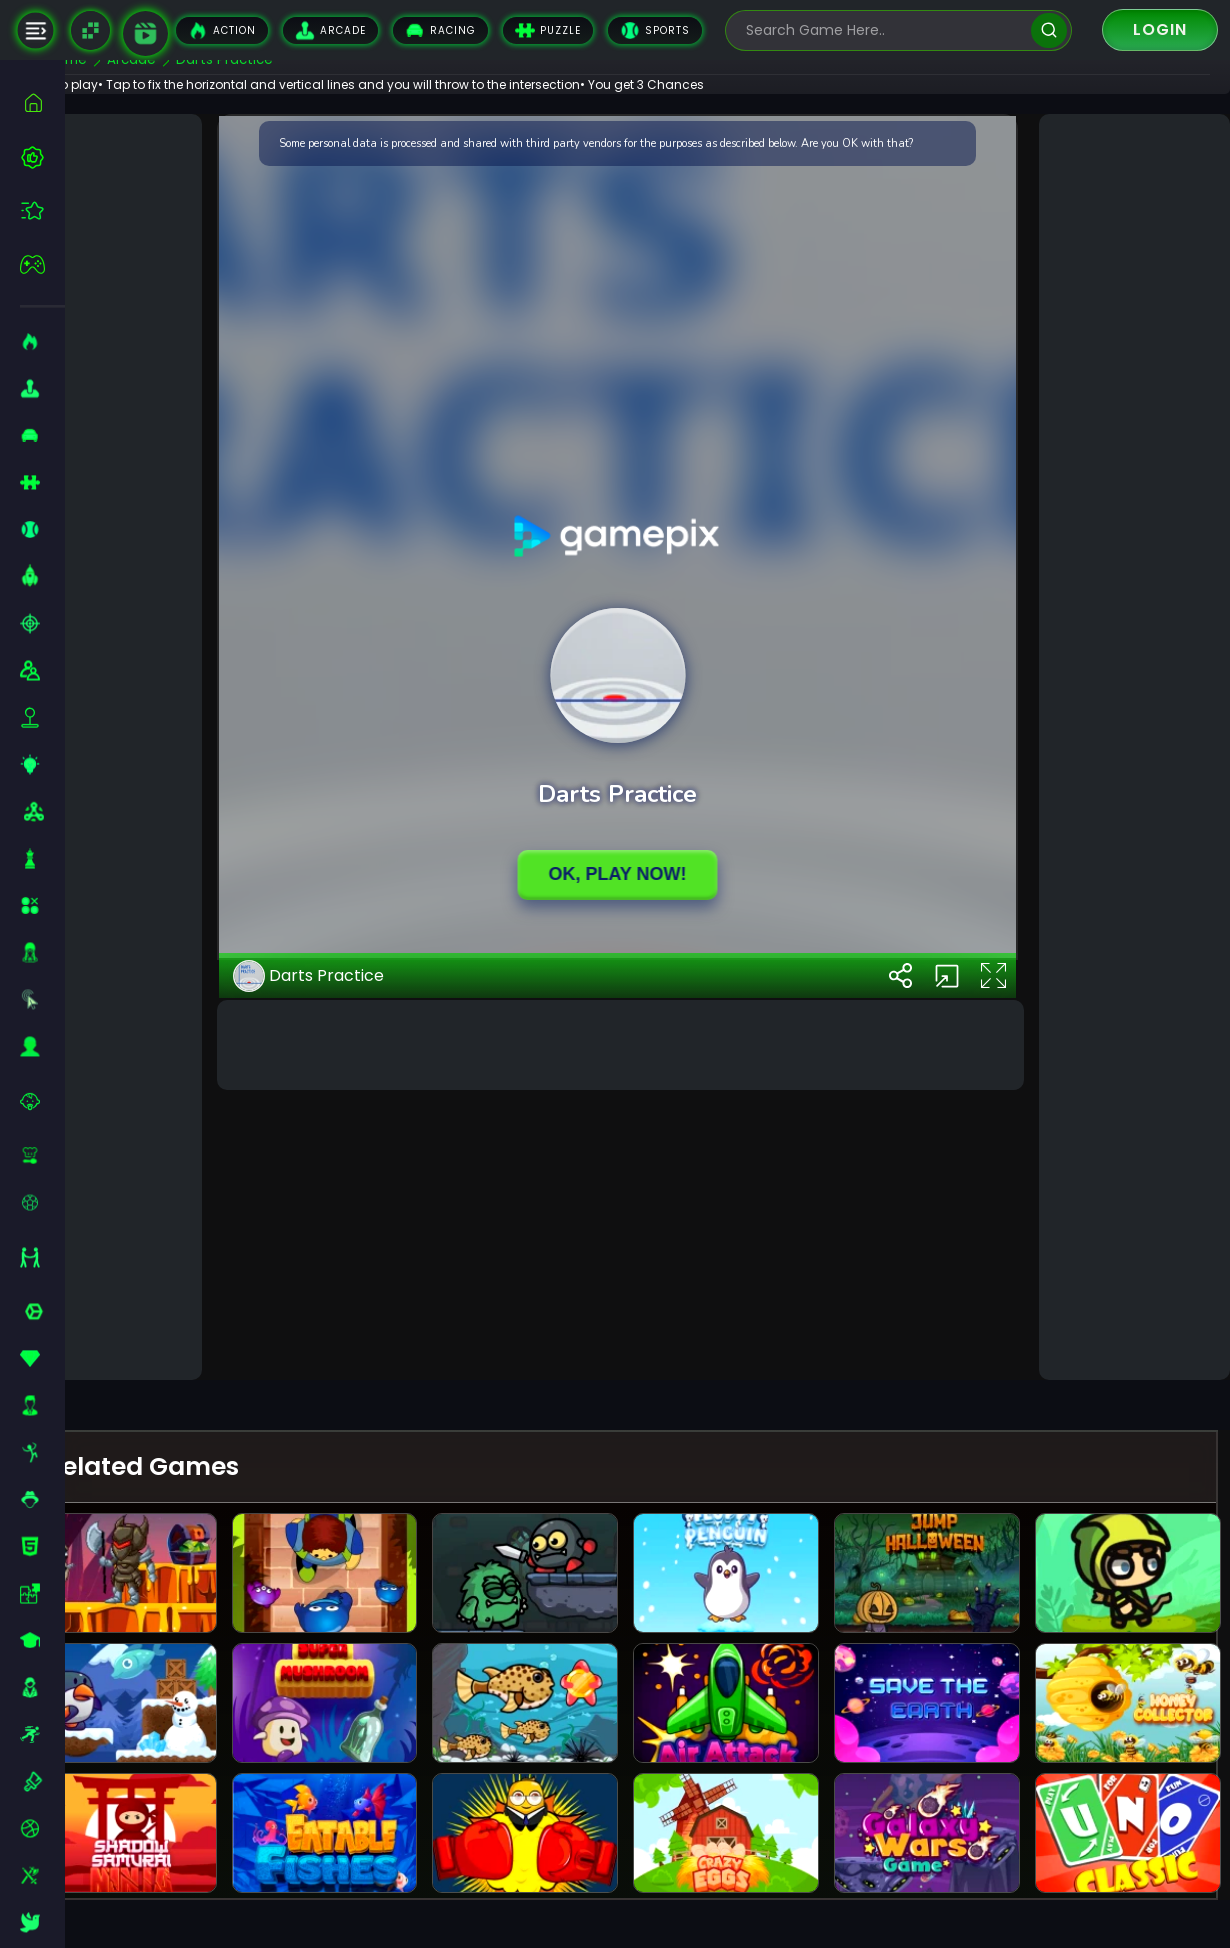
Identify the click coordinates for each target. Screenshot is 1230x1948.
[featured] (42, 210)
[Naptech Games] (90, 30)
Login (1160, 29)
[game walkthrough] (145, 33)
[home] (42, 102)
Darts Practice (357, 1319)
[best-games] (42, 157)
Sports (655, 30)
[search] (1048, 30)
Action (222, 30)
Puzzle (548, 30)
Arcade (330, 30)
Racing (440, 30)
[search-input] (884, 30)
